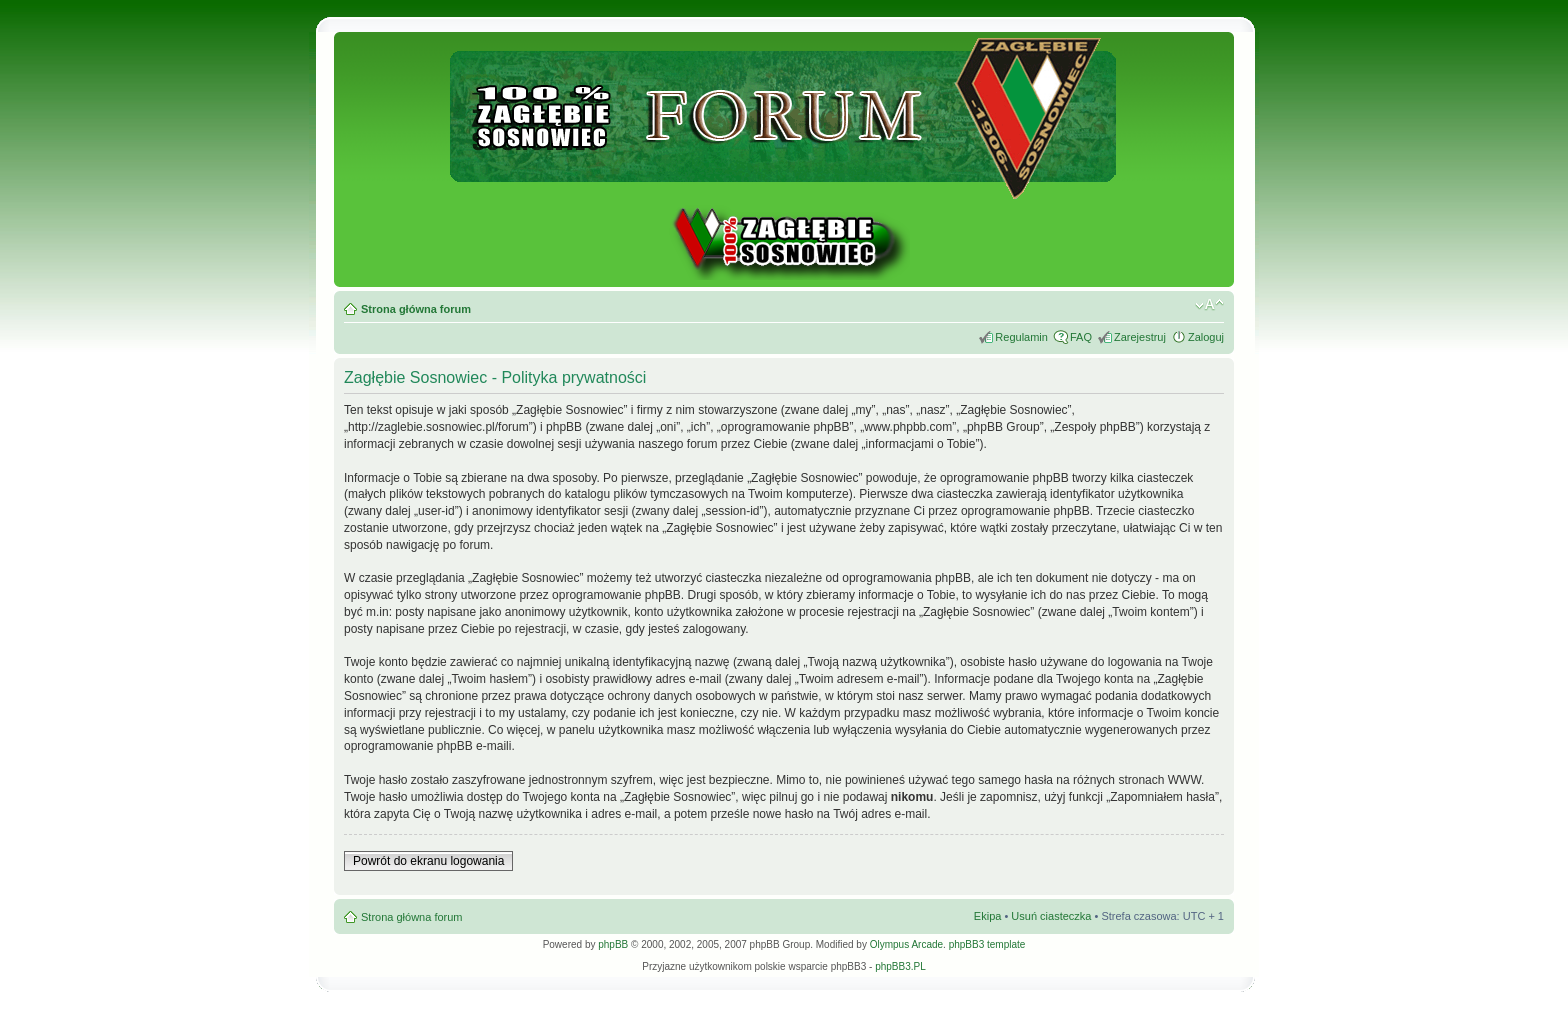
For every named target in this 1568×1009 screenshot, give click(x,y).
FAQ (1081, 337)
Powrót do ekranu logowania (428, 861)
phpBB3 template (987, 944)
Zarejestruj (1140, 337)
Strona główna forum (416, 309)
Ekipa (988, 916)
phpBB (613, 944)
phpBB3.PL (900, 966)
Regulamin (1021, 337)
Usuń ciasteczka (1051, 916)
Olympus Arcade (906, 944)
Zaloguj (1206, 337)
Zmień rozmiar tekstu (1209, 305)
